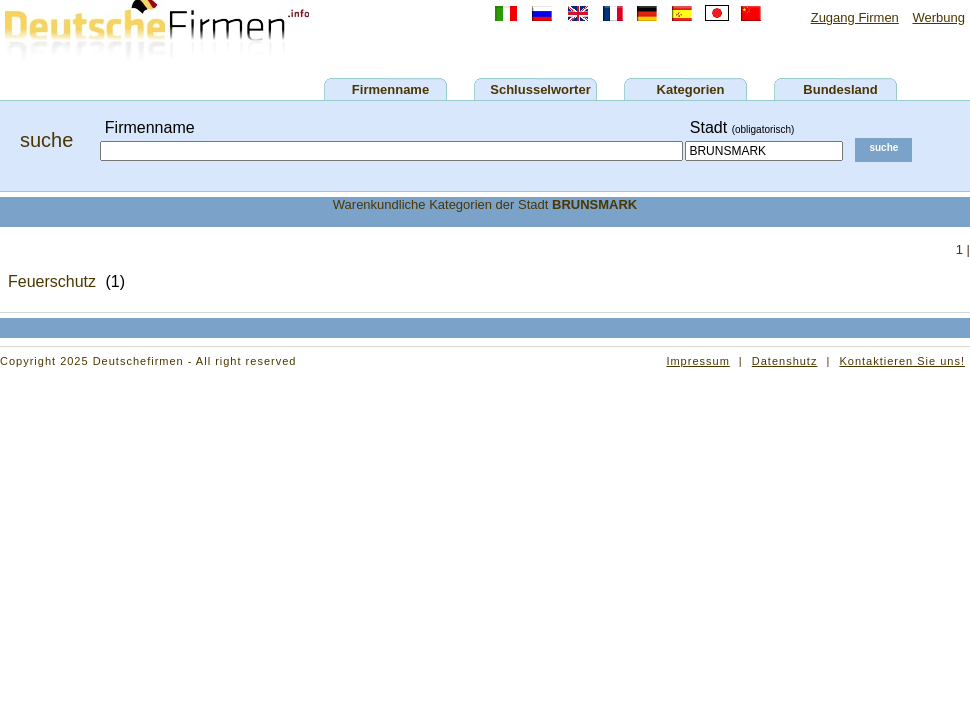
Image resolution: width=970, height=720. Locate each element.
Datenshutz (785, 361)
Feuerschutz (52, 281)
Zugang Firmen (855, 17)
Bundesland (840, 89)
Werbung (938, 17)
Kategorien (691, 89)
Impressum (697, 361)
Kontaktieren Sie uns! (902, 361)
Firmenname (390, 89)
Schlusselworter (540, 89)
